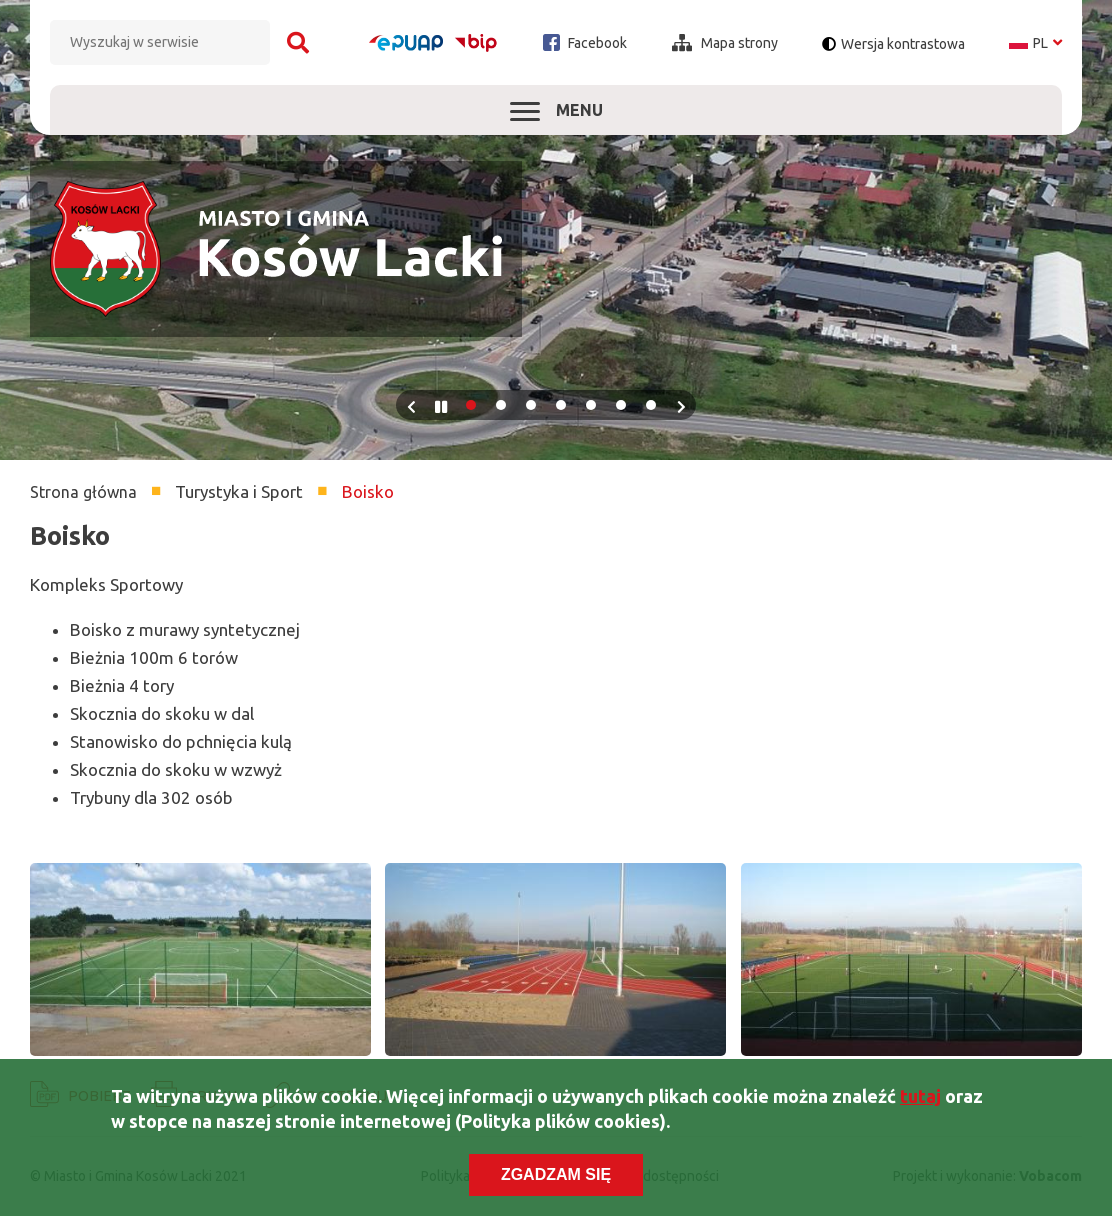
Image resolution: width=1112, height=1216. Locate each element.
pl (1035, 43)
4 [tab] (561, 405)
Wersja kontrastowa (903, 44)
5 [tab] (591, 405)
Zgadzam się (556, 1175)
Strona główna (83, 492)
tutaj (920, 1096)
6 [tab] (621, 405)
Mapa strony (725, 43)
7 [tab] (651, 405)
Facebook (585, 42)
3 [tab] (531, 405)
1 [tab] (471, 405)
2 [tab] (501, 405)
